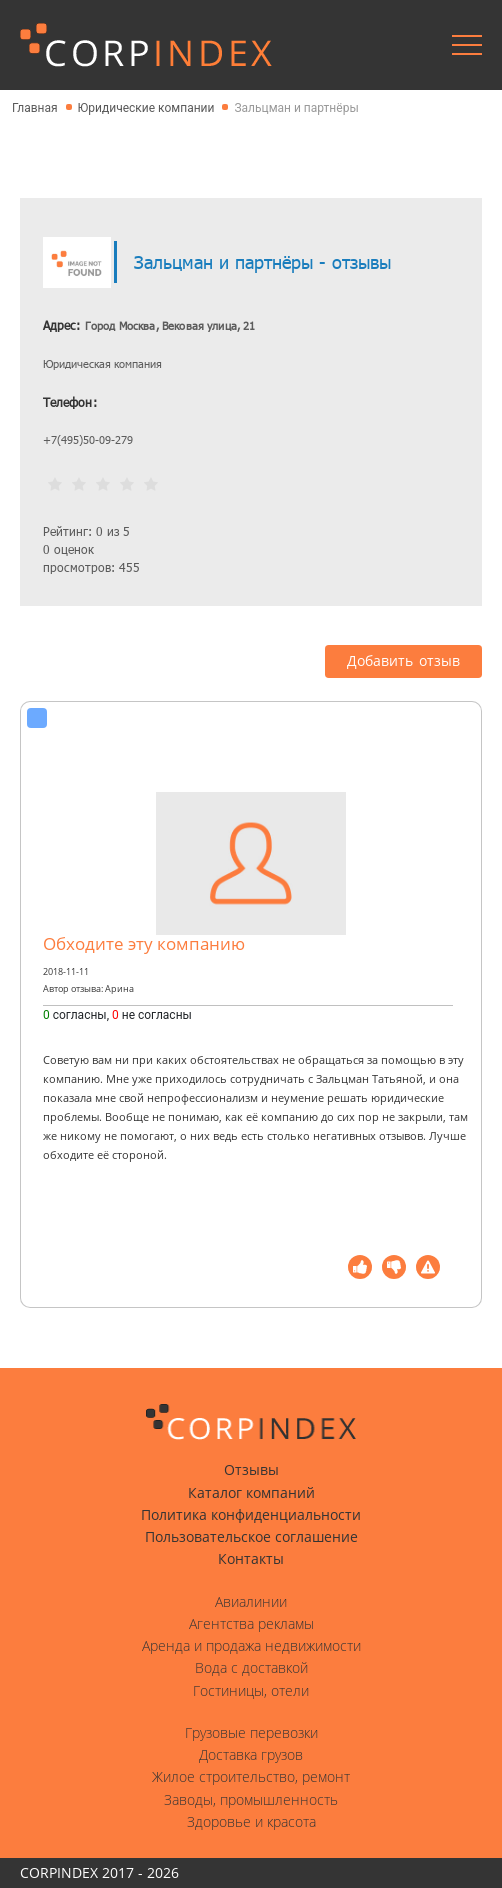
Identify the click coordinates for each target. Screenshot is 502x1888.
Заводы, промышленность (251, 1800)
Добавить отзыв (403, 661)
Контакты (251, 1559)
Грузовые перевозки (251, 1733)
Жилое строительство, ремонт (251, 1777)
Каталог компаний (251, 1493)
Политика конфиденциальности (251, 1515)
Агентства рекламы (251, 1624)
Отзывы (251, 1470)
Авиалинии (251, 1602)
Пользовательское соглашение (251, 1537)
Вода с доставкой (251, 1668)
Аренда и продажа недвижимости (251, 1646)
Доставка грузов (251, 1755)
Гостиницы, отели (251, 1691)
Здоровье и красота (251, 1822)
